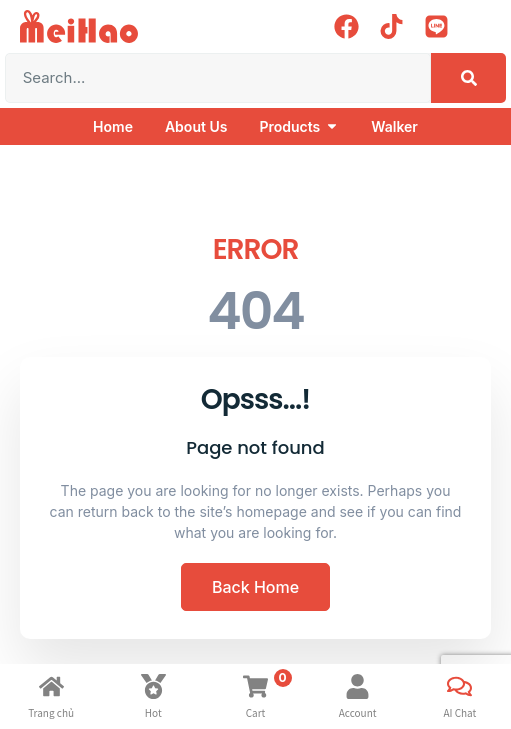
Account (358, 712)
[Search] (468, 78)
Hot (153, 712)
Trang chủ (51, 712)
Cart (256, 712)
